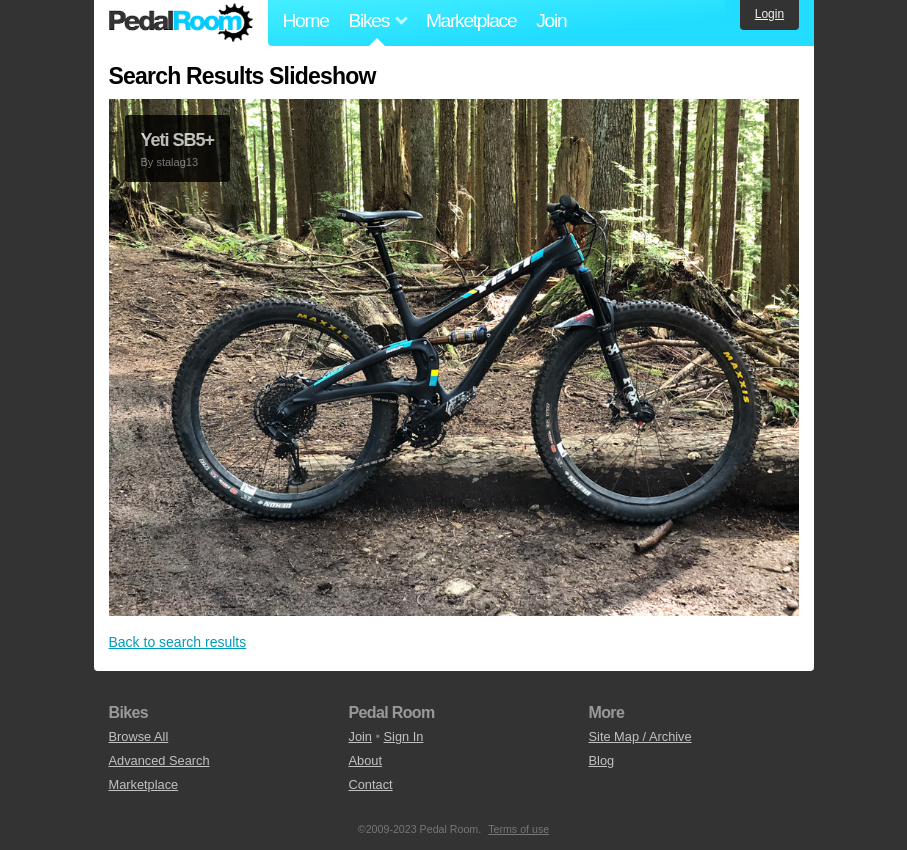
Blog (602, 760)
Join (551, 20)
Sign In (404, 736)
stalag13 (177, 162)
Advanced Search (159, 760)
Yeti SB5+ (178, 140)
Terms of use (518, 829)
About (365, 760)
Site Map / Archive (640, 736)
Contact (371, 784)
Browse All (139, 736)
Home (306, 20)
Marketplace (471, 20)
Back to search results (178, 642)
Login (769, 14)
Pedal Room (181, 23)
